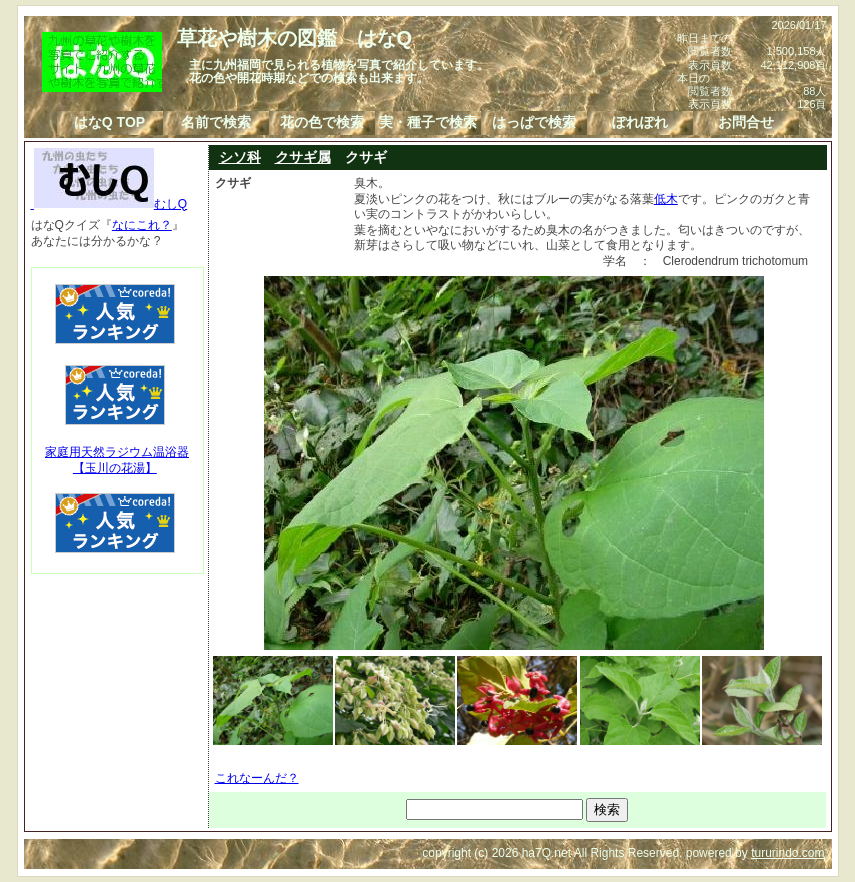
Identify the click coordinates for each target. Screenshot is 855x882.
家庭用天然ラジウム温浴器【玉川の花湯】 (117, 460)
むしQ (109, 204)
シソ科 (240, 157)
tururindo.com (787, 853)
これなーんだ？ (257, 778)
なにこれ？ (142, 225)
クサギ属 (303, 157)
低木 (666, 199)
